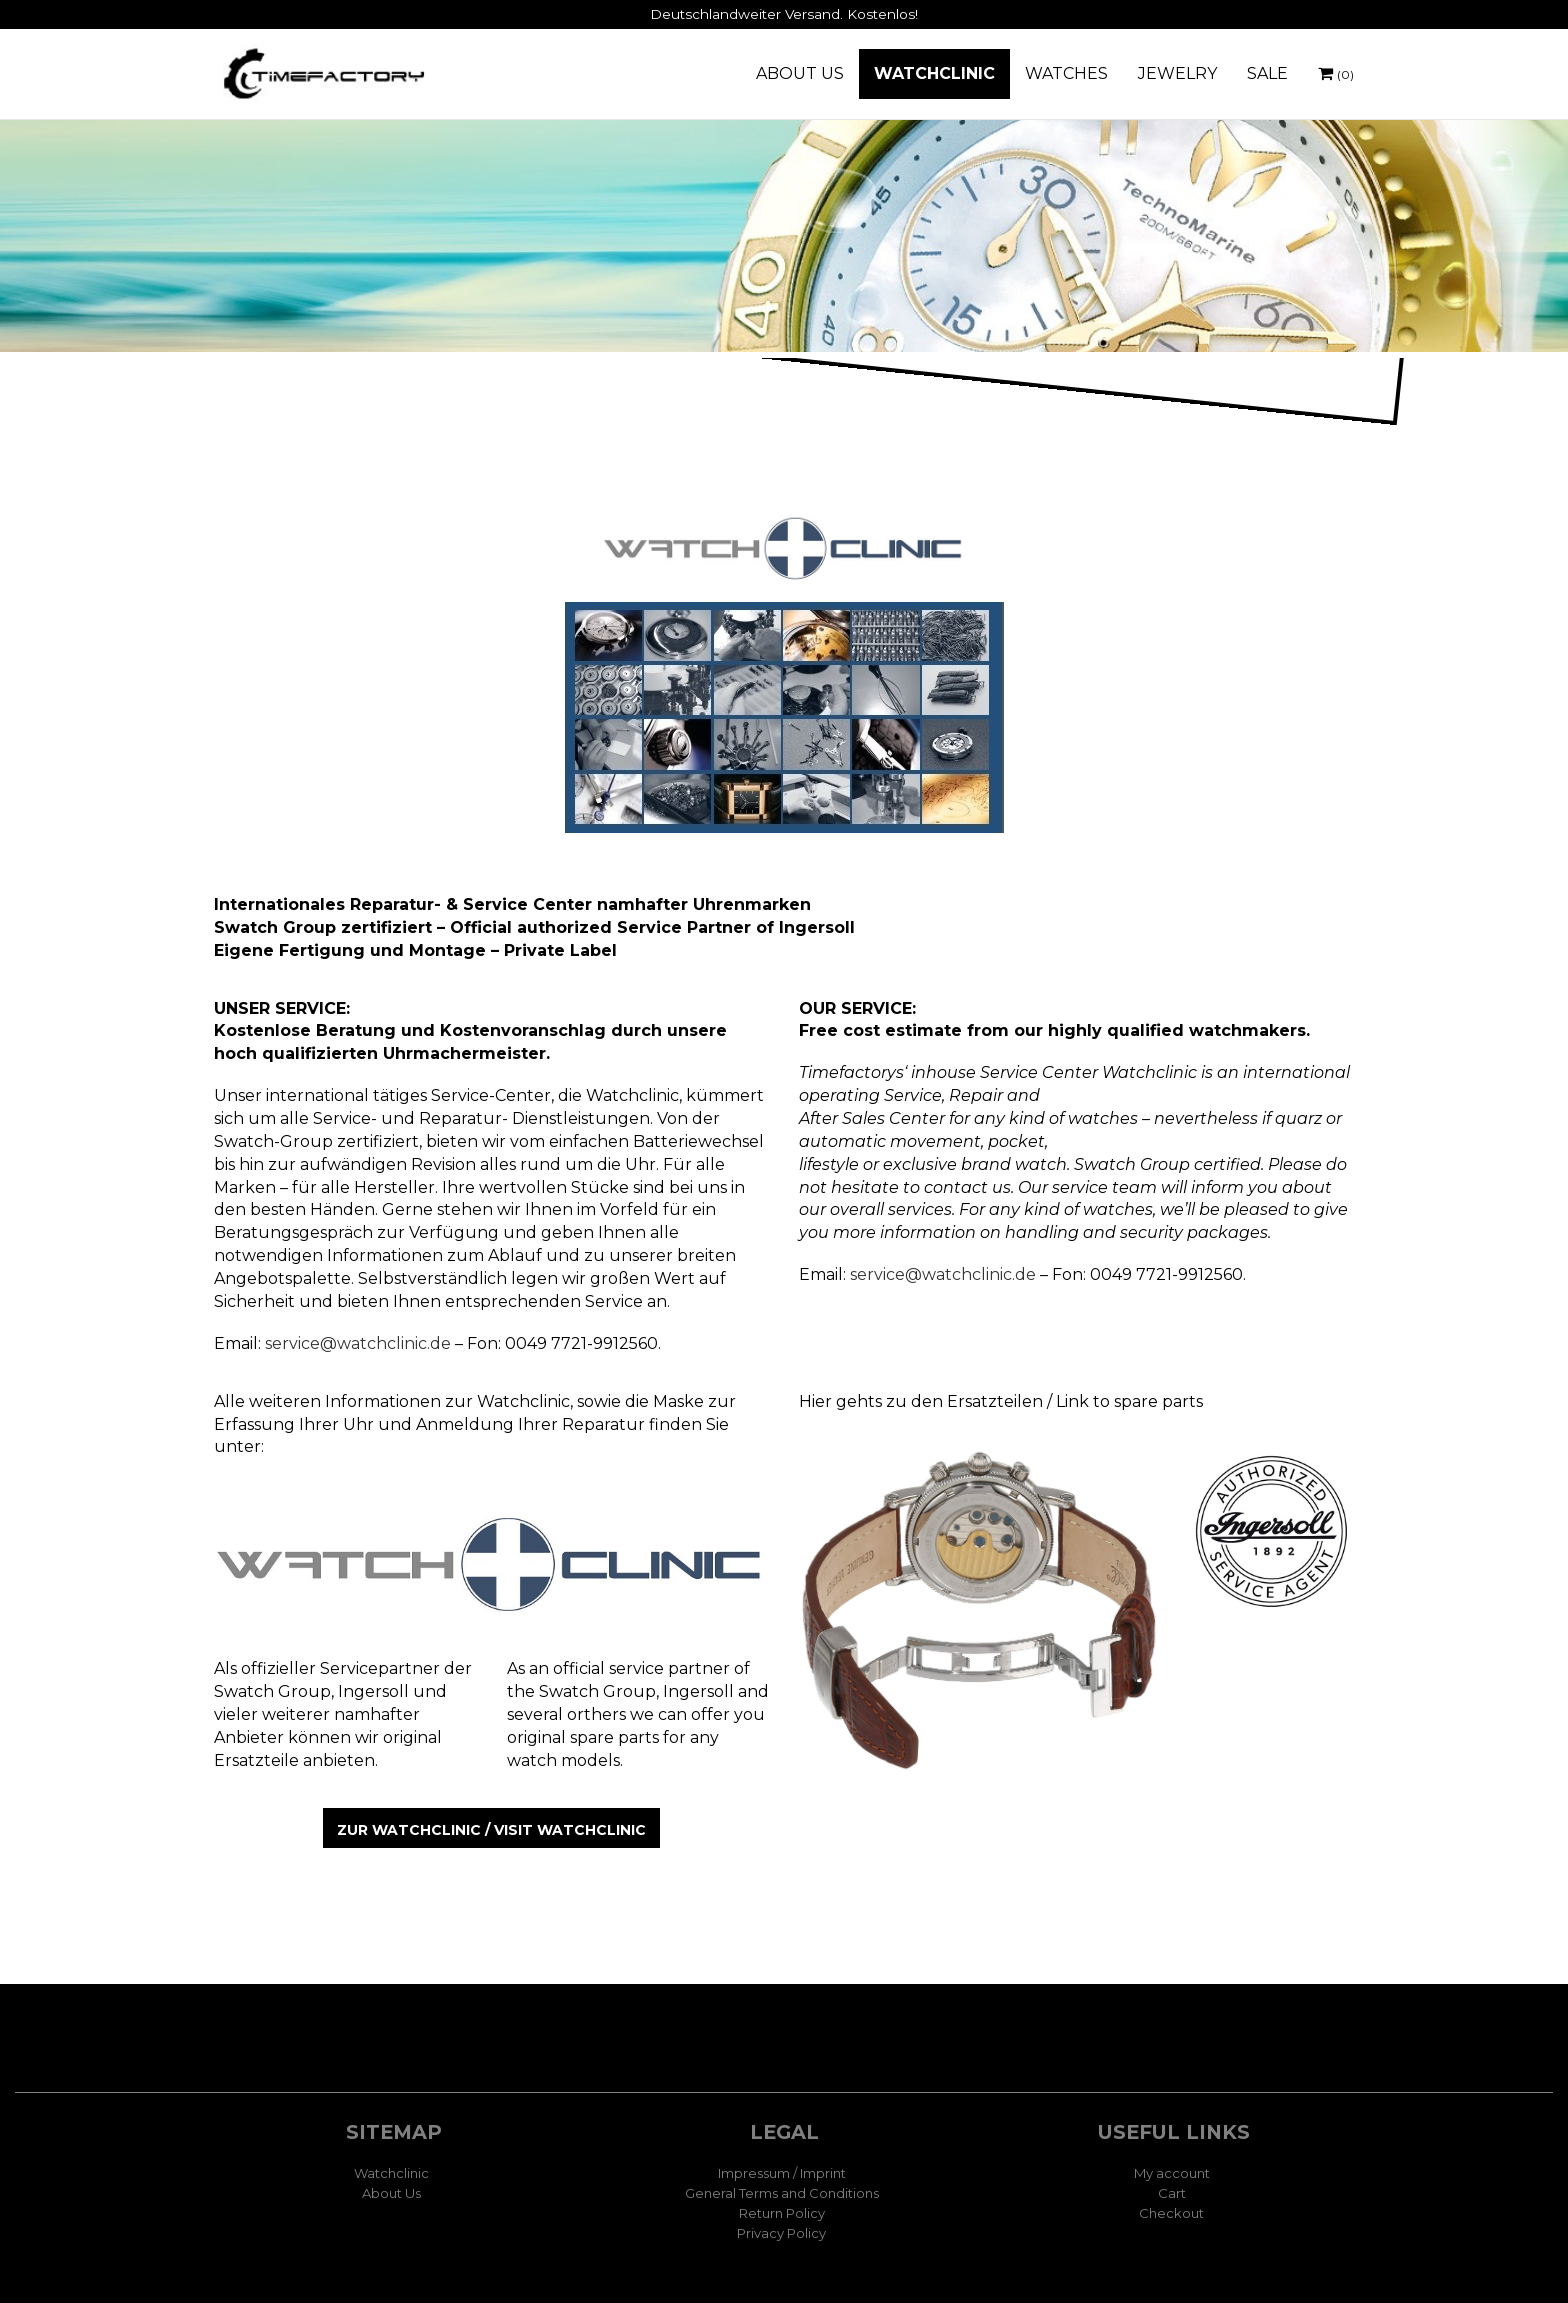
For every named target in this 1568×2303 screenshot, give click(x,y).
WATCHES (1066, 73)
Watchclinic (391, 2173)
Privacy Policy (781, 2233)
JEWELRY (1177, 73)
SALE (1267, 73)
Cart (1172, 2193)
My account (1172, 2173)
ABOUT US (800, 73)
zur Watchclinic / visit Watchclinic (491, 1830)
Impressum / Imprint (782, 2173)
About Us (391, 2193)
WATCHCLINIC (934, 73)
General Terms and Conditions (782, 2193)
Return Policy (782, 2213)
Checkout (1171, 2213)
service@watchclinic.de (358, 1343)
